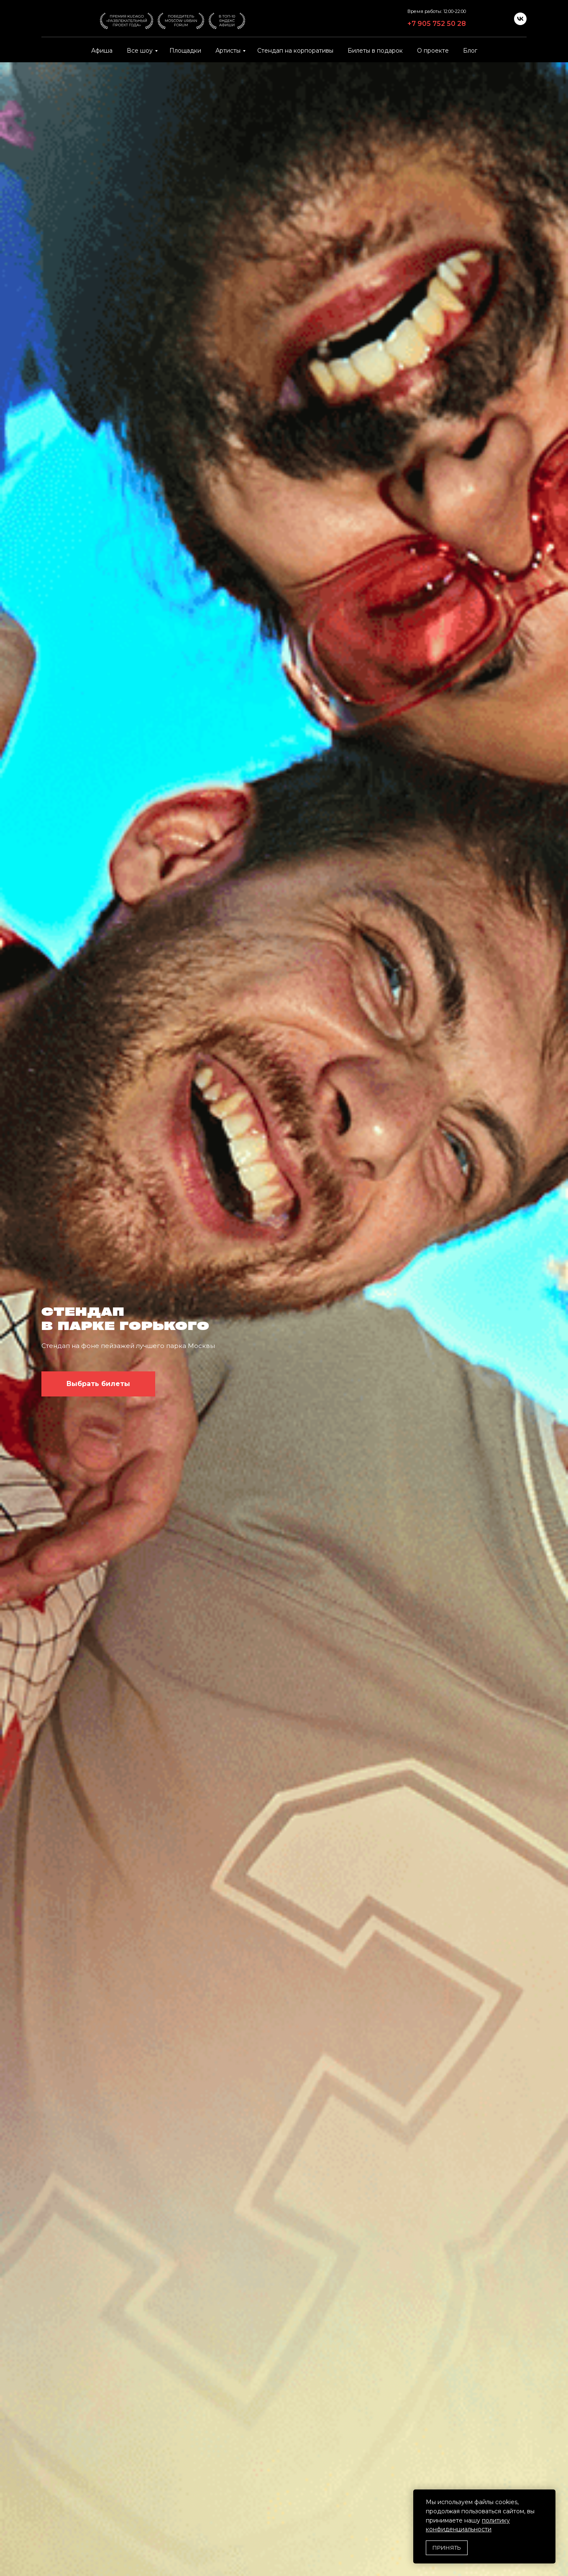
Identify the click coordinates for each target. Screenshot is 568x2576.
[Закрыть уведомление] (549, 2496)
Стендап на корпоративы (295, 50)
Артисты (228, 50)
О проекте (433, 50)
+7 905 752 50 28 (436, 24)
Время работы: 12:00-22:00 (436, 11)
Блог (470, 50)
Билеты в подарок (375, 50)
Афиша (102, 50)
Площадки (185, 50)
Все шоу (140, 50)
